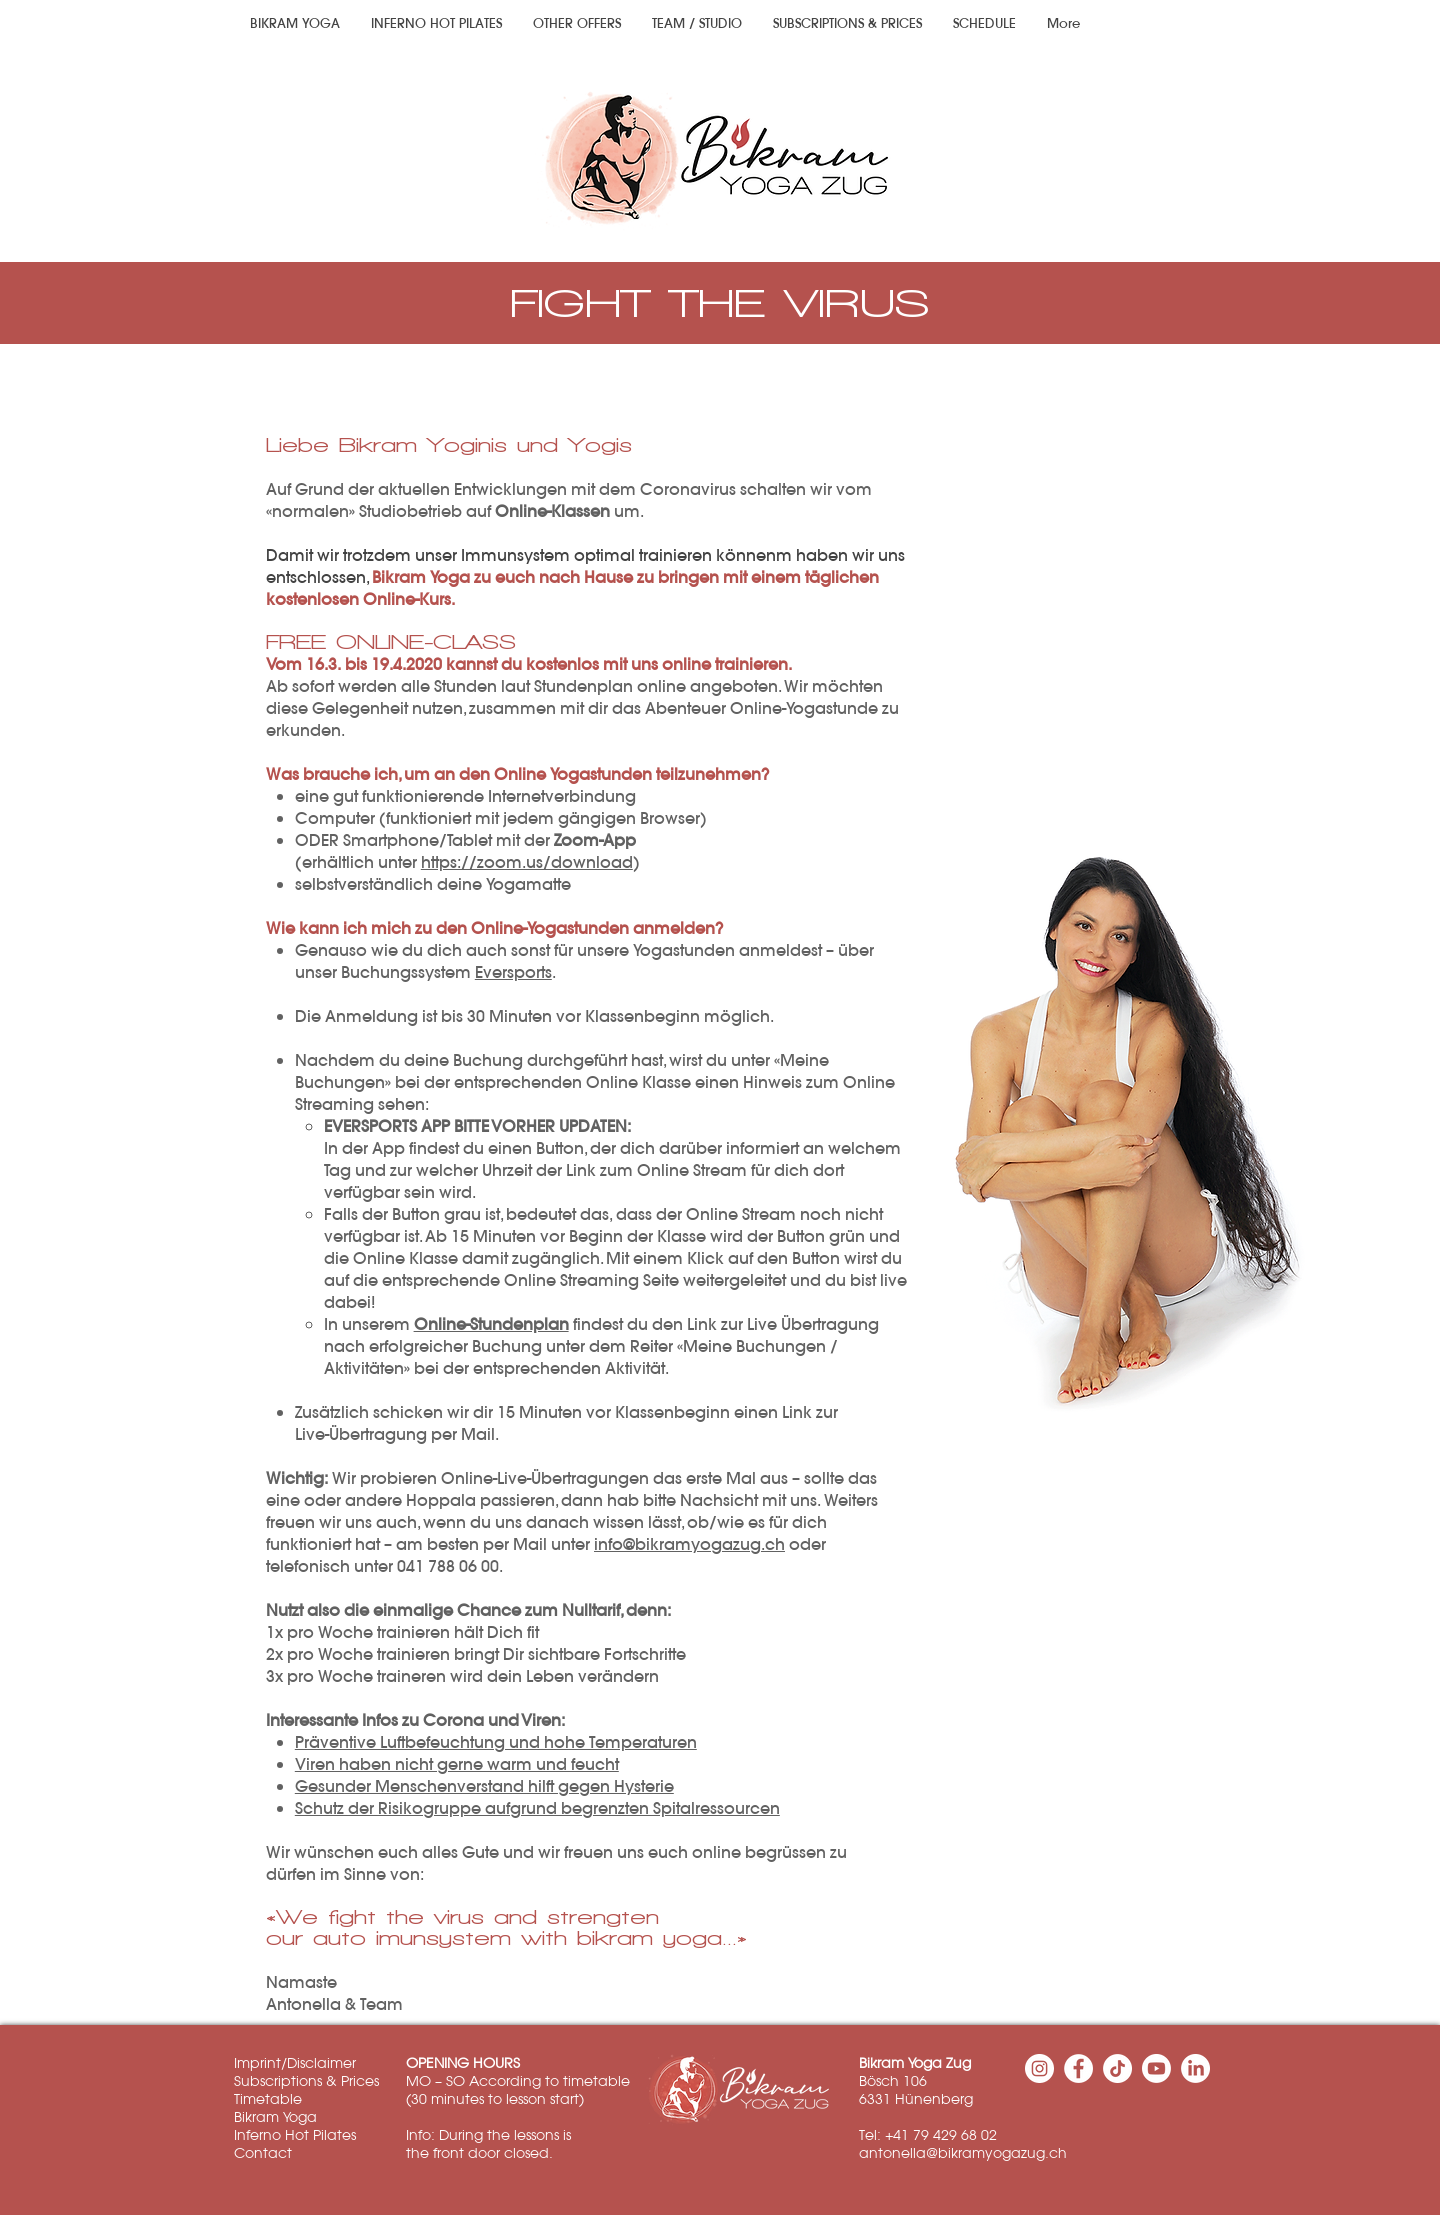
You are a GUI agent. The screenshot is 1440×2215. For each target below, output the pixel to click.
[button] (576, 24)
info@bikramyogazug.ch (689, 1544)
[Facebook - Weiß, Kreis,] (1078, 2068)
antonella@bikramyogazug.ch (963, 2153)
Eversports (513, 972)
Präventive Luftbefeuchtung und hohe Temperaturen (496, 1742)
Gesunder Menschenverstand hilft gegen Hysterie (484, 1786)
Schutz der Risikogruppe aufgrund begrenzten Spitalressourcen (537, 1808)
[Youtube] (1156, 2068)
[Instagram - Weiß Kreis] (1039, 2068)
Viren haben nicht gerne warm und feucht (457, 1764)
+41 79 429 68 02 (941, 2135)
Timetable (268, 2099)
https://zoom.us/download (527, 862)
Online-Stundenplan (491, 1324)
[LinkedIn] (1195, 2068)
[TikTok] (1117, 2068)
